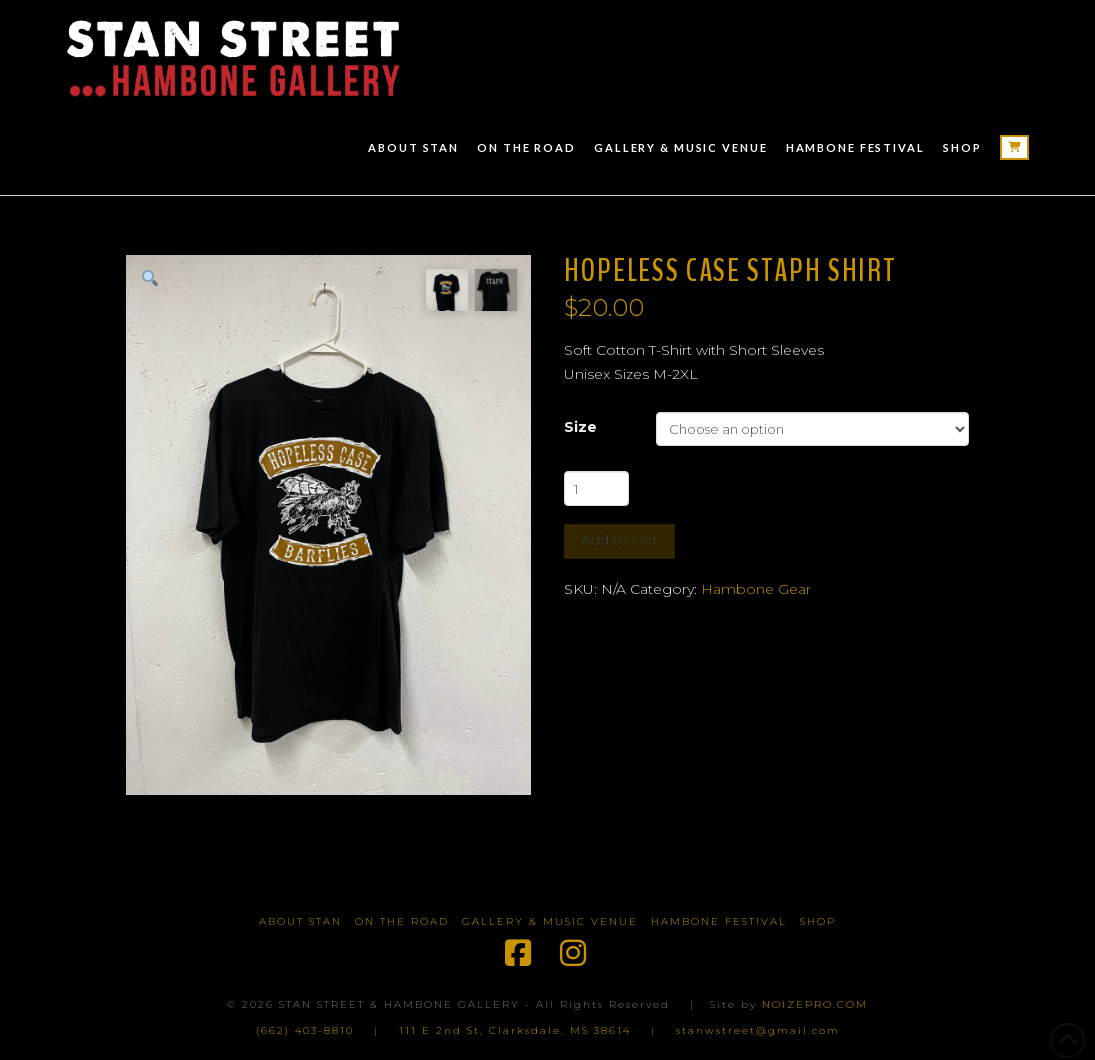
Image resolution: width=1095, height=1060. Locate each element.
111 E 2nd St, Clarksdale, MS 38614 (515, 1030)
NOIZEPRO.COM (815, 1004)
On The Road (402, 921)
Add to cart (619, 540)
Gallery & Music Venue (550, 921)
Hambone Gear (756, 589)
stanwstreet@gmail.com (758, 1030)
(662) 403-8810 (305, 1030)
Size (580, 427)
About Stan (300, 921)
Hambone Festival (719, 921)
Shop (818, 921)
